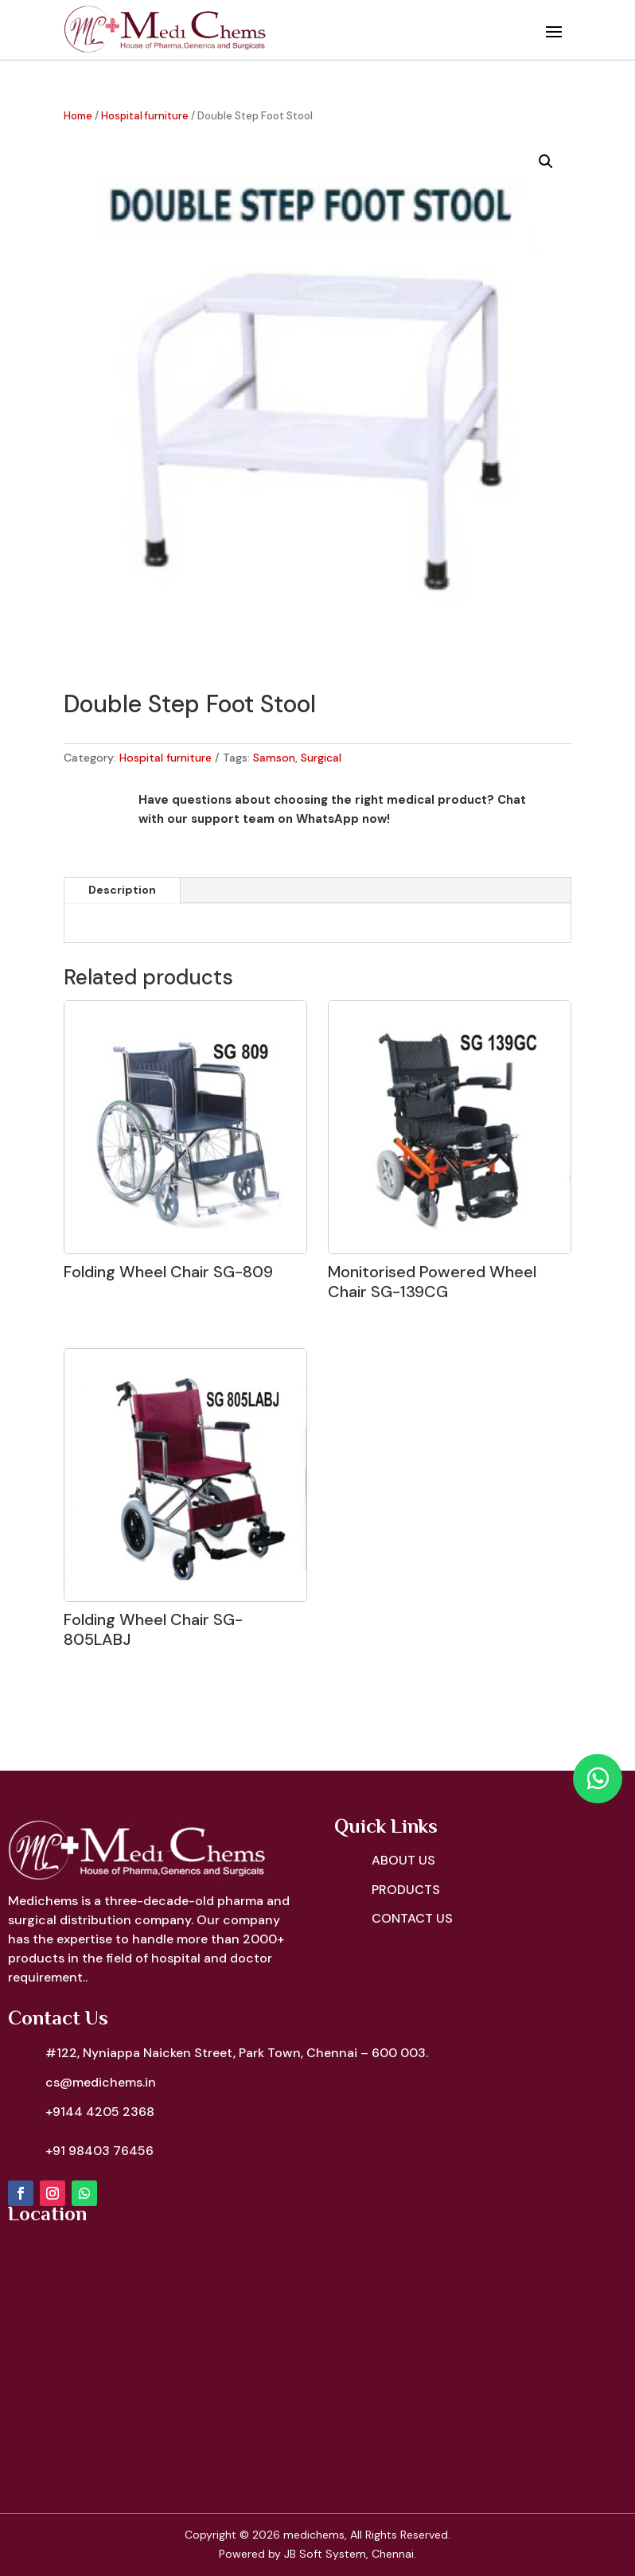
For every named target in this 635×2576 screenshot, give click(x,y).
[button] (546, 161)
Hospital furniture (145, 116)
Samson (274, 757)
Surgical (321, 757)
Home (78, 116)
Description (122, 890)
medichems (314, 2534)
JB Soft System (325, 2554)
